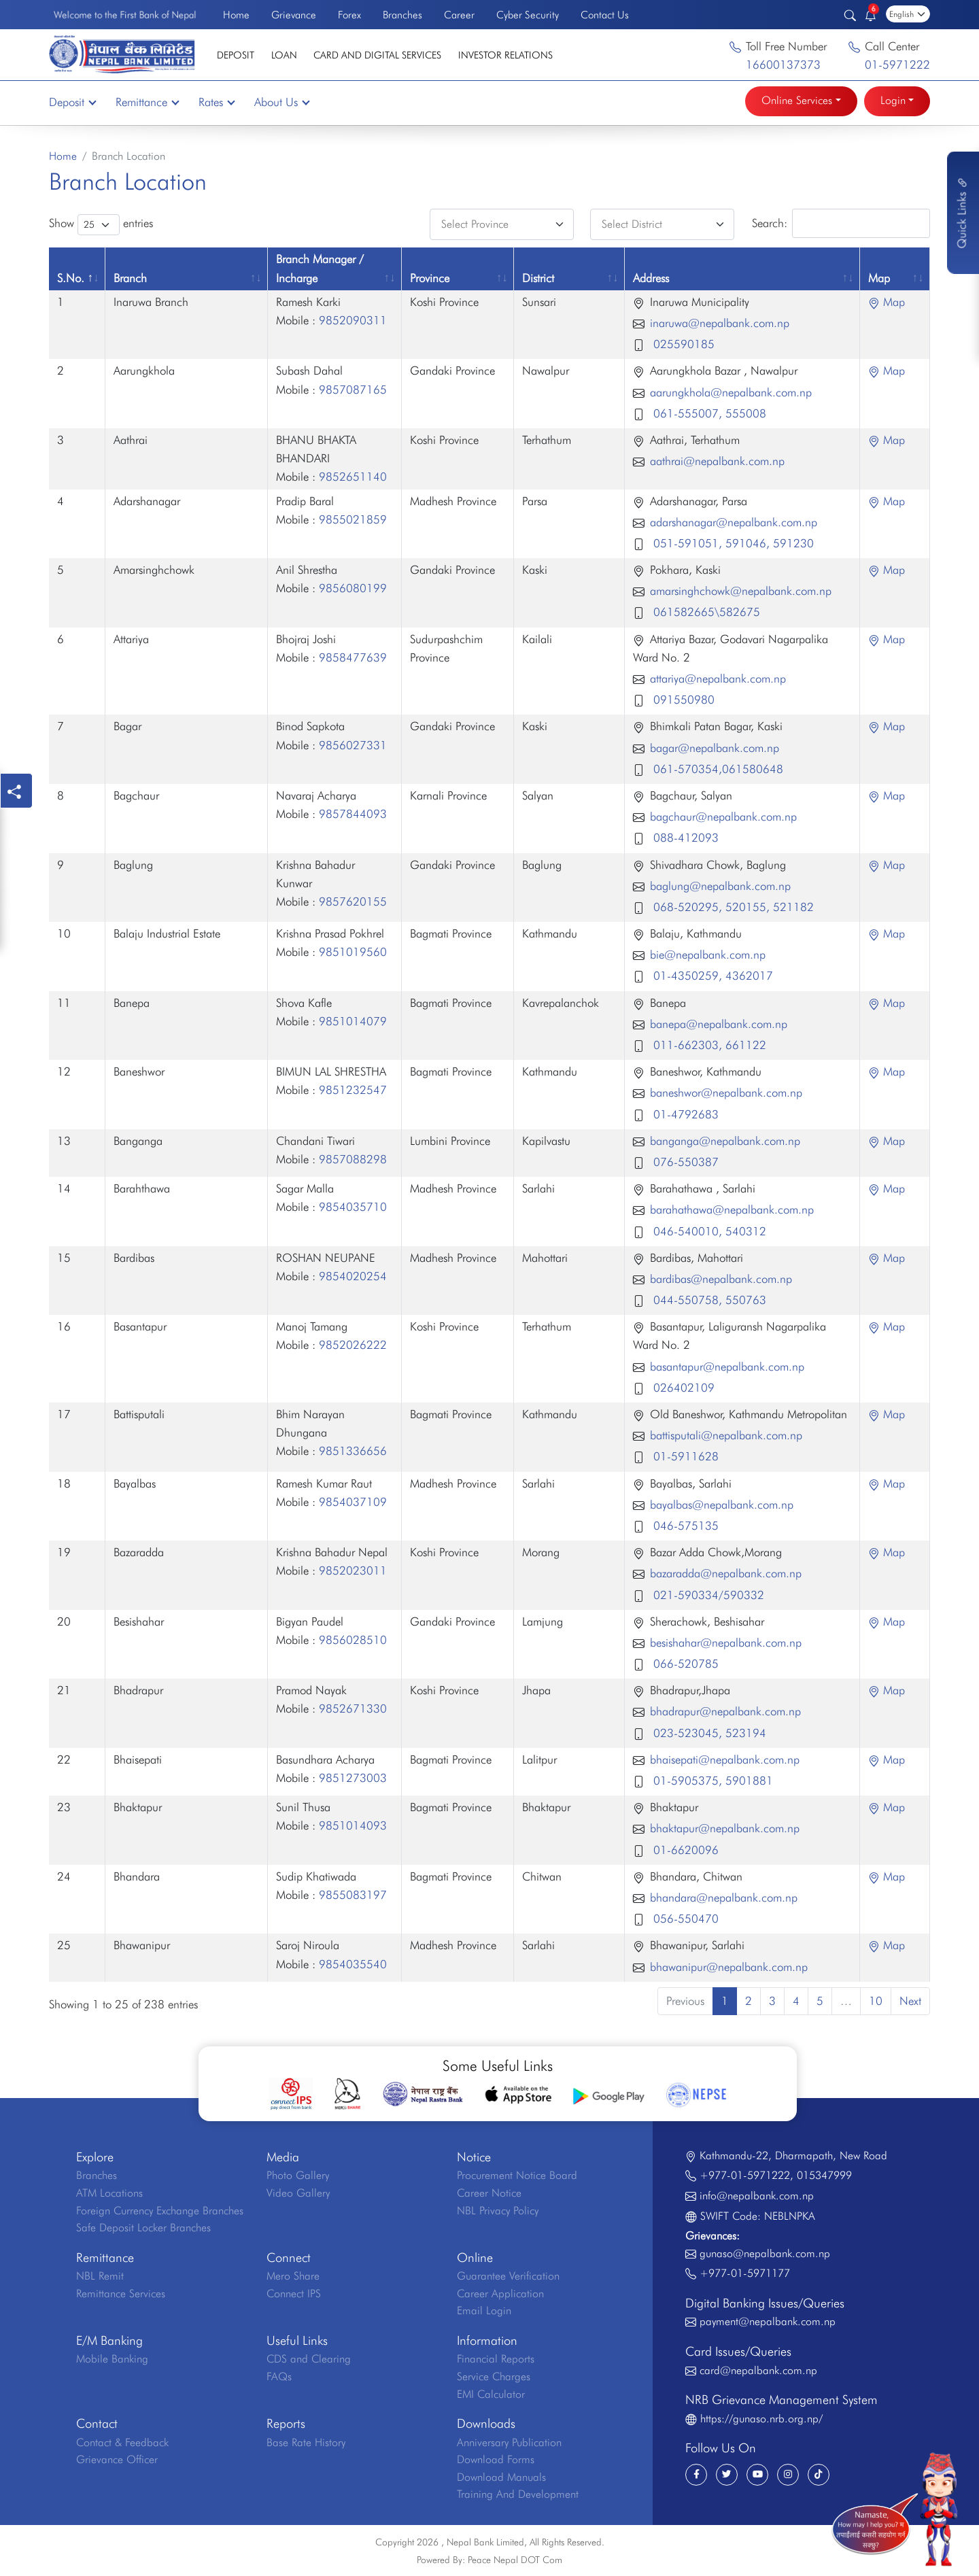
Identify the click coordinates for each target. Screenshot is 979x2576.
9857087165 (353, 389)
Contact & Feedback (122, 2442)
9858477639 (353, 657)
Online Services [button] (796, 100)
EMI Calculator (491, 2394)
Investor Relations (505, 55)
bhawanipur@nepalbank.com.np (729, 1967)
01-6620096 (684, 1850)
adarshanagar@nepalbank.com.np (733, 522)
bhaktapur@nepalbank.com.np (725, 1828)
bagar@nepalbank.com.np (714, 748)
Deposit (235, 55)
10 (875, 2001)
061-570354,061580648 (716, 769)
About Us (281, 102)
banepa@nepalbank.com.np (718, 1024)
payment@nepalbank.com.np (768, 2321)
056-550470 (684, 1918)
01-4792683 (684, 1114)
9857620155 (353, 901)
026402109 (682, 1387)
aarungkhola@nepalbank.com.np (731, 392)
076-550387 (684, 1162)
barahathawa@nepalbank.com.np (732, 1209)
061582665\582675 (705, 612)
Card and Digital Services (377, 55)
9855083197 (353, 1895)
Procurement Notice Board (517, 2175)
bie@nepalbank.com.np (708, 954)
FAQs (279, 2376)
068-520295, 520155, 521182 (732, 907)
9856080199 (353, 588)
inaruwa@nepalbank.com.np (719, 323)
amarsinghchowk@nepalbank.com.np (740, 591)
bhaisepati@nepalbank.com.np (725, 1759)
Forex (349, 14)
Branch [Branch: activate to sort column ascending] (130, 278)
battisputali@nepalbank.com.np (726, 1435)
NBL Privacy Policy (497, 2210)
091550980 (682, 699)
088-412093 (684, 837)
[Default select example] (502, 224)
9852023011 (353, 1570)
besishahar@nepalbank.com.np (726, 1642)
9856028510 (353, 1640)
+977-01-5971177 (745, 2273)
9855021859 (353, 519)
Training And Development (518, 2494)
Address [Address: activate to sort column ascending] (651, 278)
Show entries (101, 224)
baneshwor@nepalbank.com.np (726, 1092)
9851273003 (353, 1778)
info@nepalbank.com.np (757, 2195)
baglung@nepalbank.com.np (720, 886)
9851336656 (353, 1451)
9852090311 (353, 320)
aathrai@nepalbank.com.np (717, 461)
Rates (216, 102)
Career (459, 14)
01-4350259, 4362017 (711, 975)
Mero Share (293, 2275)
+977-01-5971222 (745, 2175)
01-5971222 (897, 64)
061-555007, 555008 (708, 413)
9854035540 (353, 1964)
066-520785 (684, 1663)
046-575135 (684, 1525)
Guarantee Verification (508, 2275)
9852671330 (353, 1708)
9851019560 (353, 952)
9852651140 (353, 476)
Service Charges (493, 2376)
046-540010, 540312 (708, 1231)
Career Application (500, 2293)
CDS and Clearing (309, 2358)
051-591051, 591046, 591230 (732, 543)
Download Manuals (501, 2477)
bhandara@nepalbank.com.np (723, 1897)
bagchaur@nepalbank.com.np (723, 816)
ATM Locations (109, 2192)
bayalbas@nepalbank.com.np (721, 1504)
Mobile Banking (112, 2358)
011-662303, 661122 (708, 1045)
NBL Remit (100, 2275)
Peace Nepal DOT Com (515, 2559)
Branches (402, 14)
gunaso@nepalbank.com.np (765, 2253)
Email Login (484, 2310)
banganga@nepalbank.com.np (725, 1141)
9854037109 (353, 1502)
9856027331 (353, 745)
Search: (841, 223)
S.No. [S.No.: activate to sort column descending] (70, 278)
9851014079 (353, 1021)
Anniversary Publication (509, 2442)
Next (910, 2001)
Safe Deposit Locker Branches (143, 2227)
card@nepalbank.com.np (758, 2370)
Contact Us (605, 14)
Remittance (147, 102)
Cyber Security (527, 14)
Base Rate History (306, 2442)
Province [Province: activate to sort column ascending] (429, 278)
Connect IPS (294, 2293)
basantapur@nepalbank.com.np (727, 1366)
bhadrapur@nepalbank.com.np (725, 1711)
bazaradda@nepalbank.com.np (726, 1573)
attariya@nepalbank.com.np (718, 678)
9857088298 (353, 1159)
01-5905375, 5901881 (711, 1780)
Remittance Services (120, 2293)
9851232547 (353, 1090)
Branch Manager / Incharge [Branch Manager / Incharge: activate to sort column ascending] (320, 268)
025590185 (682, 344)
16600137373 (783, 64)
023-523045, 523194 (708, 1733)
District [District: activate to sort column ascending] (538, 278)
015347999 (824, 2175)
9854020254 (353, 1276)
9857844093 (353, 814)
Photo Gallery (298, 2175)
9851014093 (353, 1825)
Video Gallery (298, 2192)
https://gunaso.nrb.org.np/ (761, 2418)
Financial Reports (495, 2358)
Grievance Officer (117, 2459)
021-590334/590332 (707, 1595)
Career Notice (489, 2192)
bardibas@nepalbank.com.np (721, 1279)
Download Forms (495, 2459)
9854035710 (353, 1207)
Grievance (293, 14)
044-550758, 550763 (708, 1300)
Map (886, 302)
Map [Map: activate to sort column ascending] (879, 278)
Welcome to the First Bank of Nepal (124, 14)
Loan (284, 55)
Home (236, 14)
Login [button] (893, 100)
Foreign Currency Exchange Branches (159, 2210)
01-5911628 (684, 1456)
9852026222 (353, 1345)
